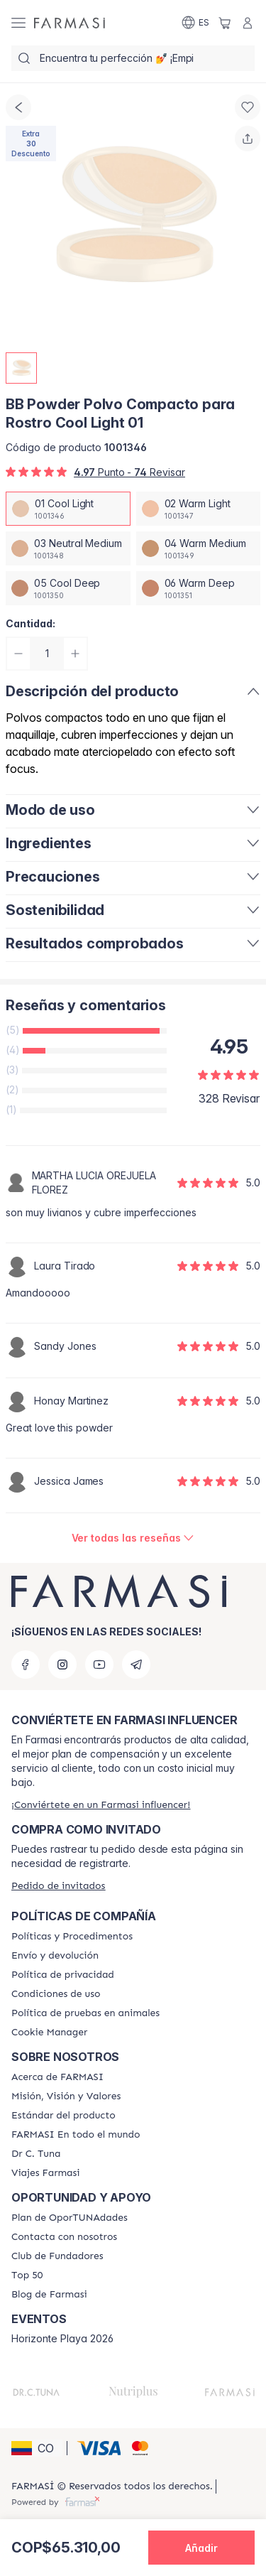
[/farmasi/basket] (225, 23)
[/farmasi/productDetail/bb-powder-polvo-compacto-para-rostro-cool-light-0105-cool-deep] (68, 588)
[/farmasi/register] (100, 1805)
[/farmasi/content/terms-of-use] (55, 1994)
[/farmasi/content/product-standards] (63, 2115)
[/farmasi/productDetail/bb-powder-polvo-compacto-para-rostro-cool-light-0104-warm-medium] (198, 548)
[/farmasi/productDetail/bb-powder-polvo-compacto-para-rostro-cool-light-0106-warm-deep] (198, 588)
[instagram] (62, 1664)
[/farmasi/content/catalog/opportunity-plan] (69, 2218)
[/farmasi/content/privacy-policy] (62, 1975)
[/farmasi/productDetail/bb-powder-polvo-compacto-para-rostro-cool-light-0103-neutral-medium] (68, 548)
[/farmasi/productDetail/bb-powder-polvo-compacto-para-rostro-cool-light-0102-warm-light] (198, 509)
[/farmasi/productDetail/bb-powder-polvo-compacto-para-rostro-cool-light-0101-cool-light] (68, 509)
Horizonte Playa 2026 (62, 2338)
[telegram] (136, 1664)
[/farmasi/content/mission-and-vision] (66, 2096)
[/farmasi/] (69, 22)
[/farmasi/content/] (49, 2032)
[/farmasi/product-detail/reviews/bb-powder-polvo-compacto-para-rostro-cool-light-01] (133, 1538)
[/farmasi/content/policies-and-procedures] (72, 1936)
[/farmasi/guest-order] (58, 1886)
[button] (36, 2448)
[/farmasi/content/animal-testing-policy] (85, 2013)
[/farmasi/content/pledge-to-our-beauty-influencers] (35, 2154)
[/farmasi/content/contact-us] (64, 2237)
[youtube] (99, 1664)
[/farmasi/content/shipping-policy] (55, 1955)
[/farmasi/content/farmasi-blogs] (49, 2294)
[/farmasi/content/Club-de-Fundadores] (57, 2256)
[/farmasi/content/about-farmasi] (57, 2077)
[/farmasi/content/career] (45, 2173)
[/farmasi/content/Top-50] (27, 2275)
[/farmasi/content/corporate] (75, 2135)
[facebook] (25, 1664)
